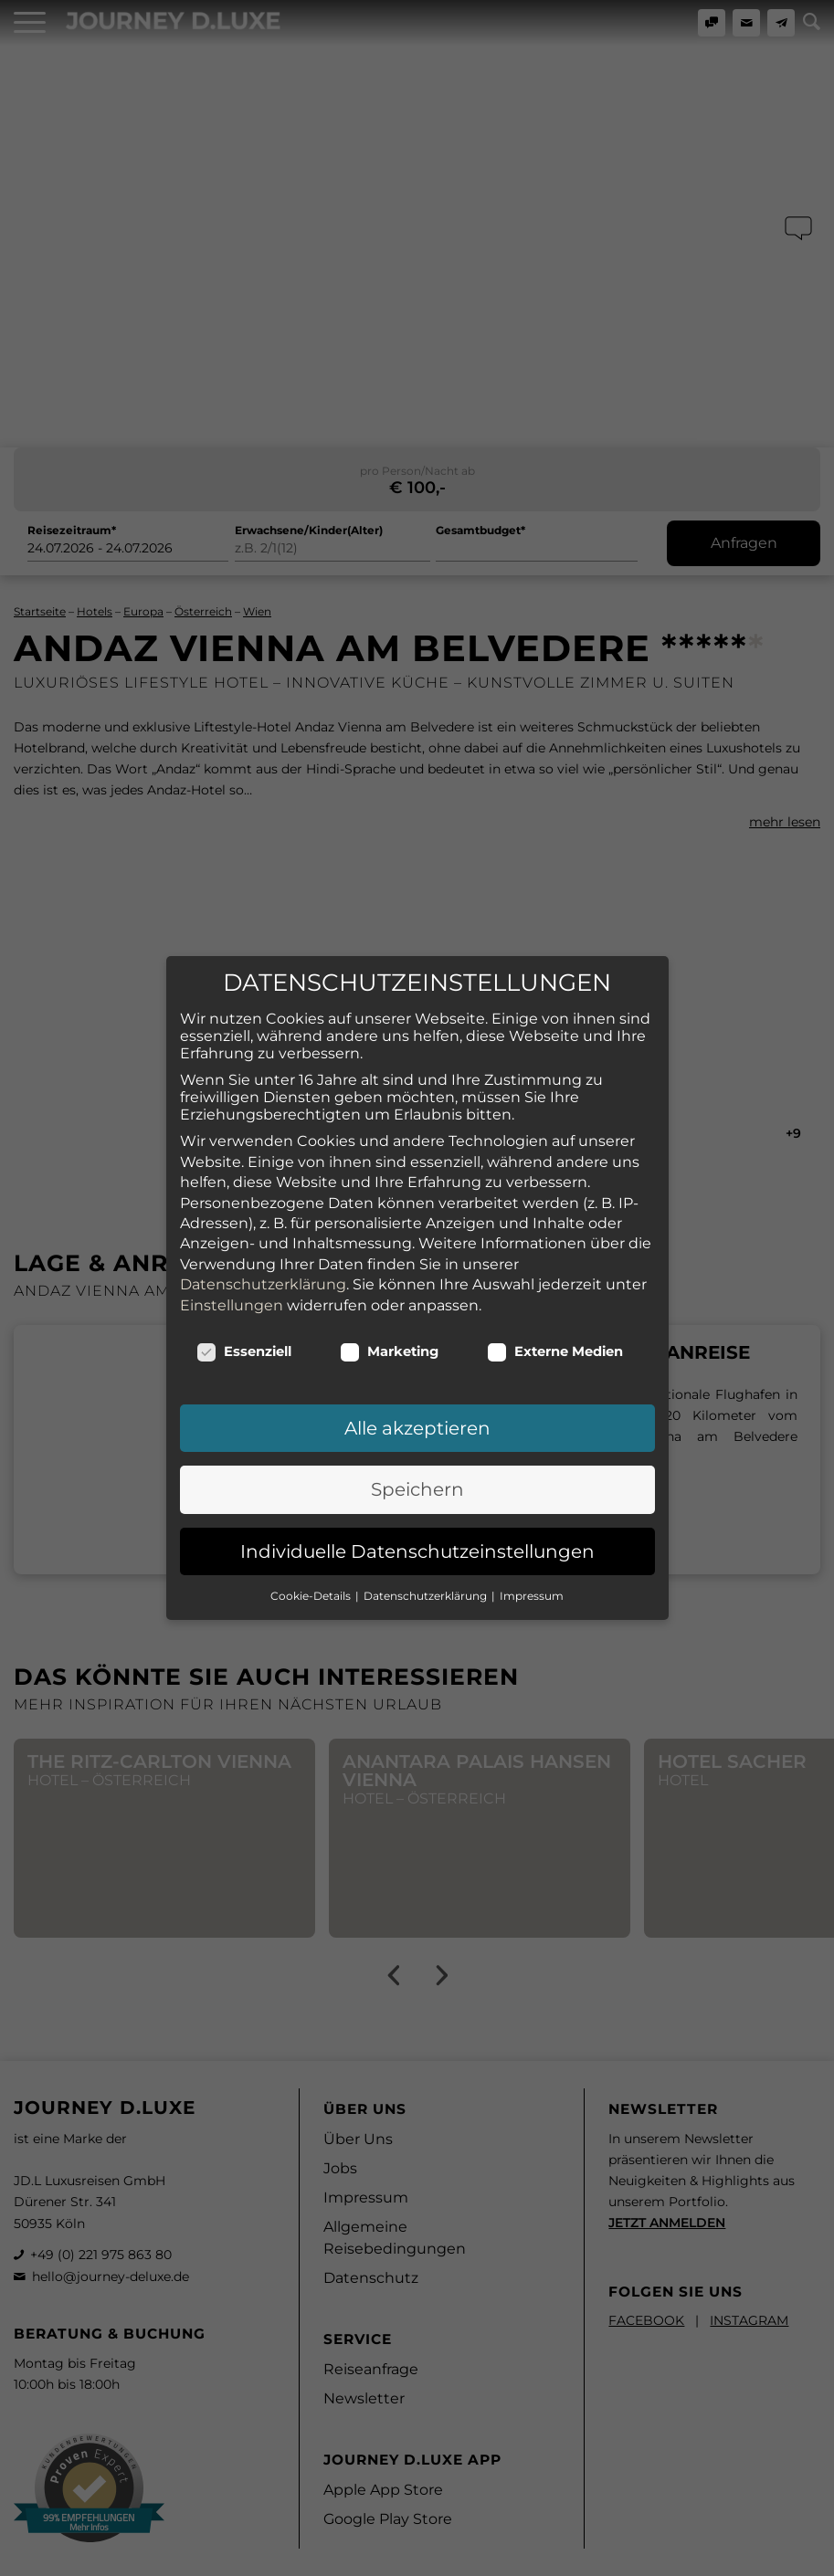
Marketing (389, 1340)
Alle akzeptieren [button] (417, 1417)
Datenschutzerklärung (263, 1273)
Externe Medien (555, 1340)
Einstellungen (231, 1294)
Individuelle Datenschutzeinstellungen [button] (417, 1540)
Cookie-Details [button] (312, 1585)
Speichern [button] (417, 1478)
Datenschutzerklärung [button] (427, 1585)
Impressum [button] (532, 1585)
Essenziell (244, 1340)
